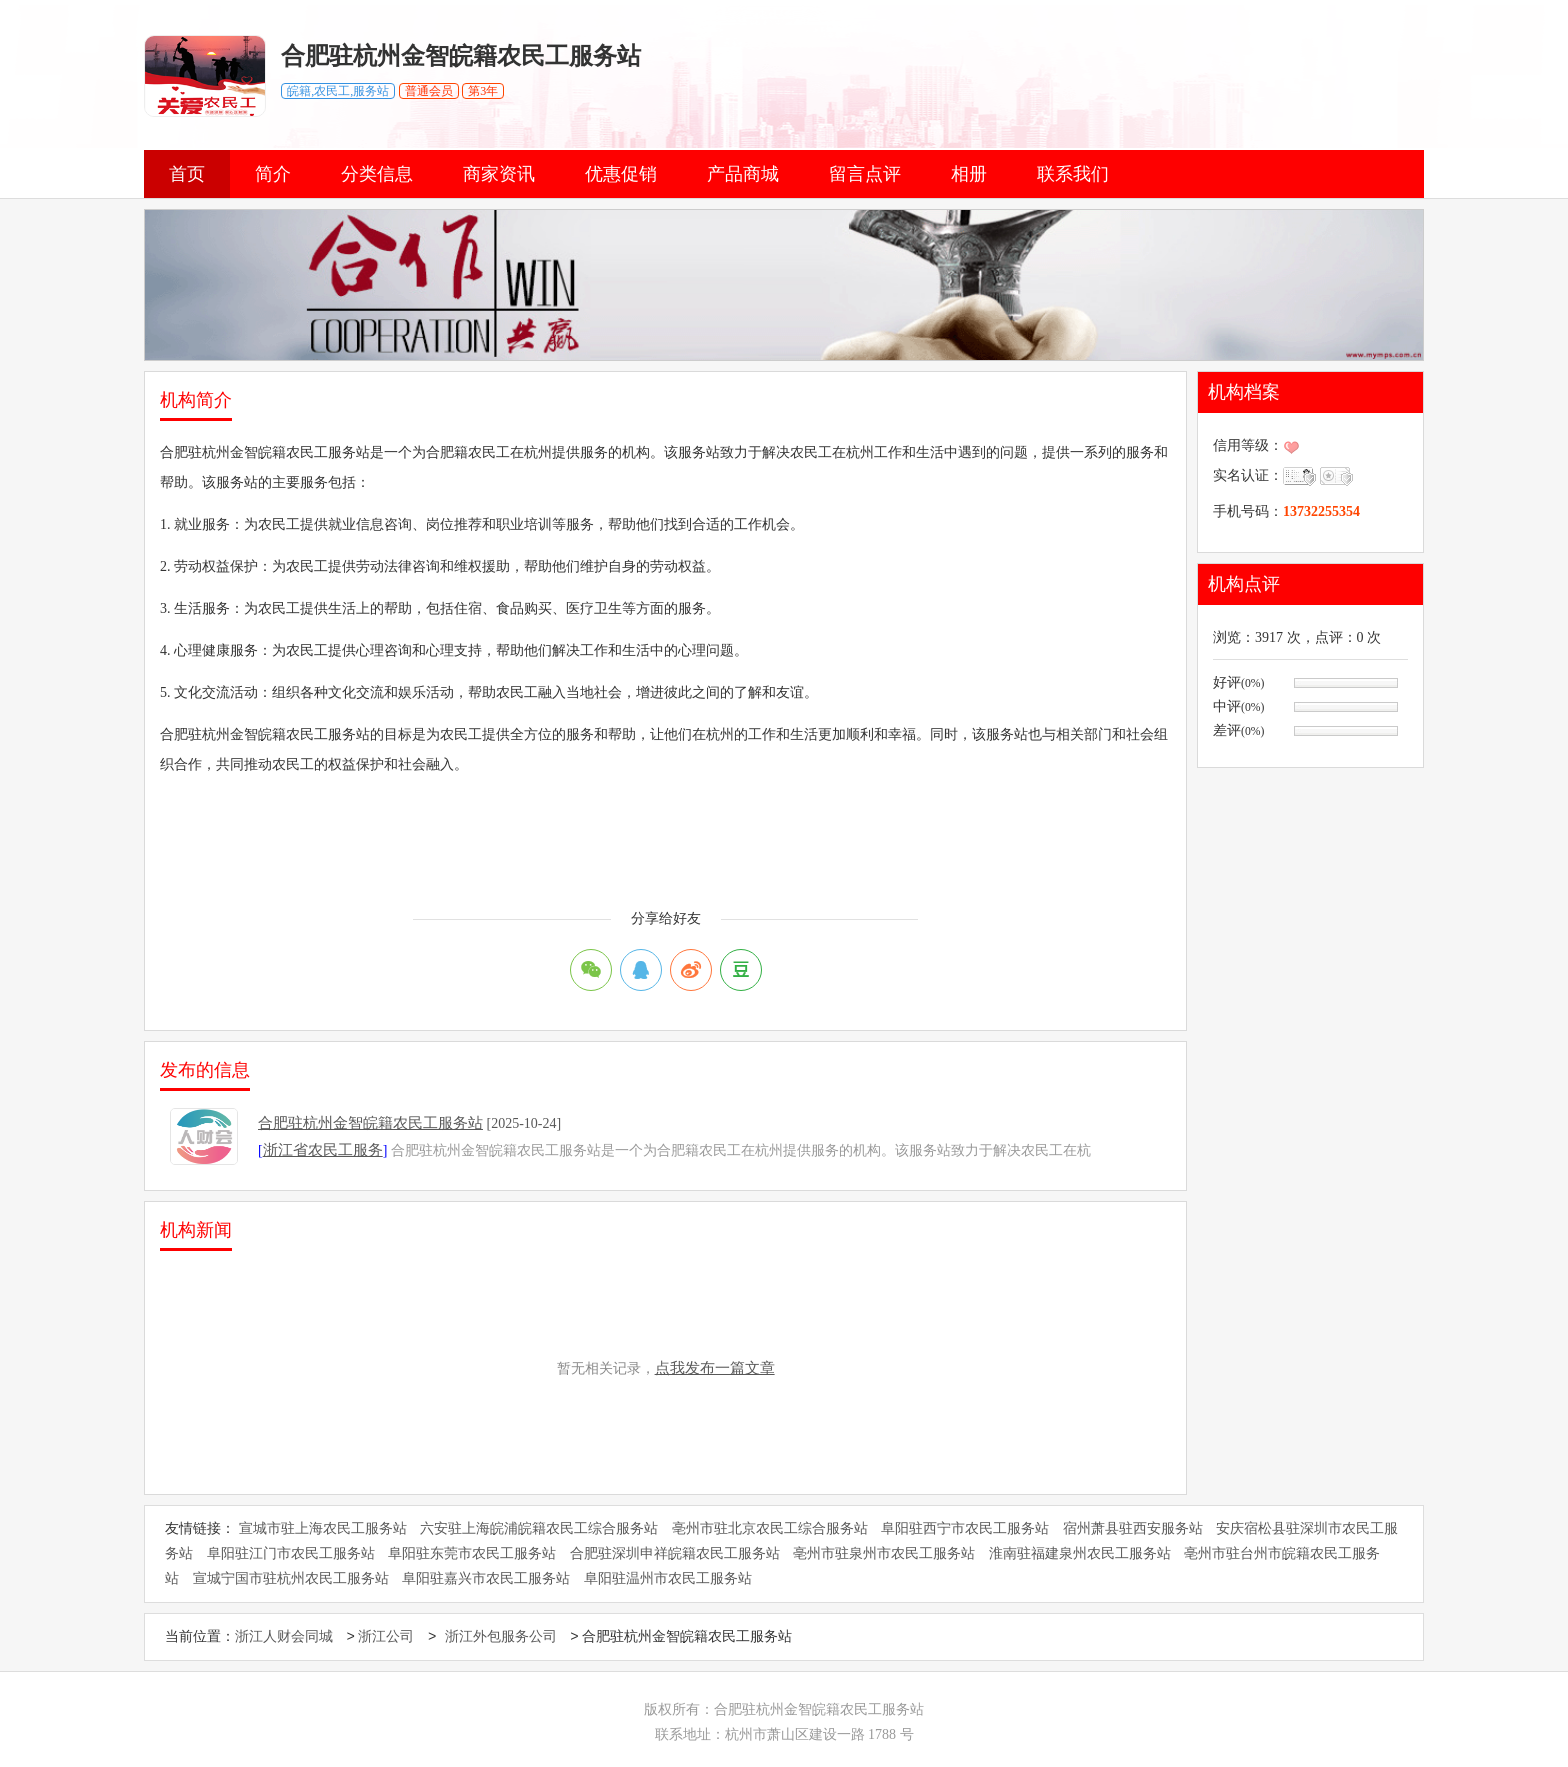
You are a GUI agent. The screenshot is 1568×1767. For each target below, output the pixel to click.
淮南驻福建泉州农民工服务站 (1080, 1553)
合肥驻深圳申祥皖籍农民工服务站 (675, 1553)
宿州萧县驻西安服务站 (1133, 1528)
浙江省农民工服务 (323, 1150)
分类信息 (377, 174)
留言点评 (865, 174)
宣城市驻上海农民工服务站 (323, 1528)
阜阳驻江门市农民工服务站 (291, 1553)
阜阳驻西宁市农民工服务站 (965, 1528)
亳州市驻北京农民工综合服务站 (770, 1528)
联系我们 (1073, 174)
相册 (969, 174)
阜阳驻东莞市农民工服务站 (472, 1553)
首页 (187, 174)
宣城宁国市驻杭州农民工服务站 (291, 1578)
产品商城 (743, 174)
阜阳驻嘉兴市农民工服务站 (486, 1578)
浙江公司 (386, 1637)
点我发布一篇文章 (715, 1368)
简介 (273, 174)
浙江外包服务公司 (501, 1637)
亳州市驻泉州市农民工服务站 (884, 1553)
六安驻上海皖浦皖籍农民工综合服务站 (539, 1528)
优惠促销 (621, 174)
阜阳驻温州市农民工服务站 (668, 1578)
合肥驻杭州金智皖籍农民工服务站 (370, 1123)
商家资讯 (499, 174)
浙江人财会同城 (284, 1637)
